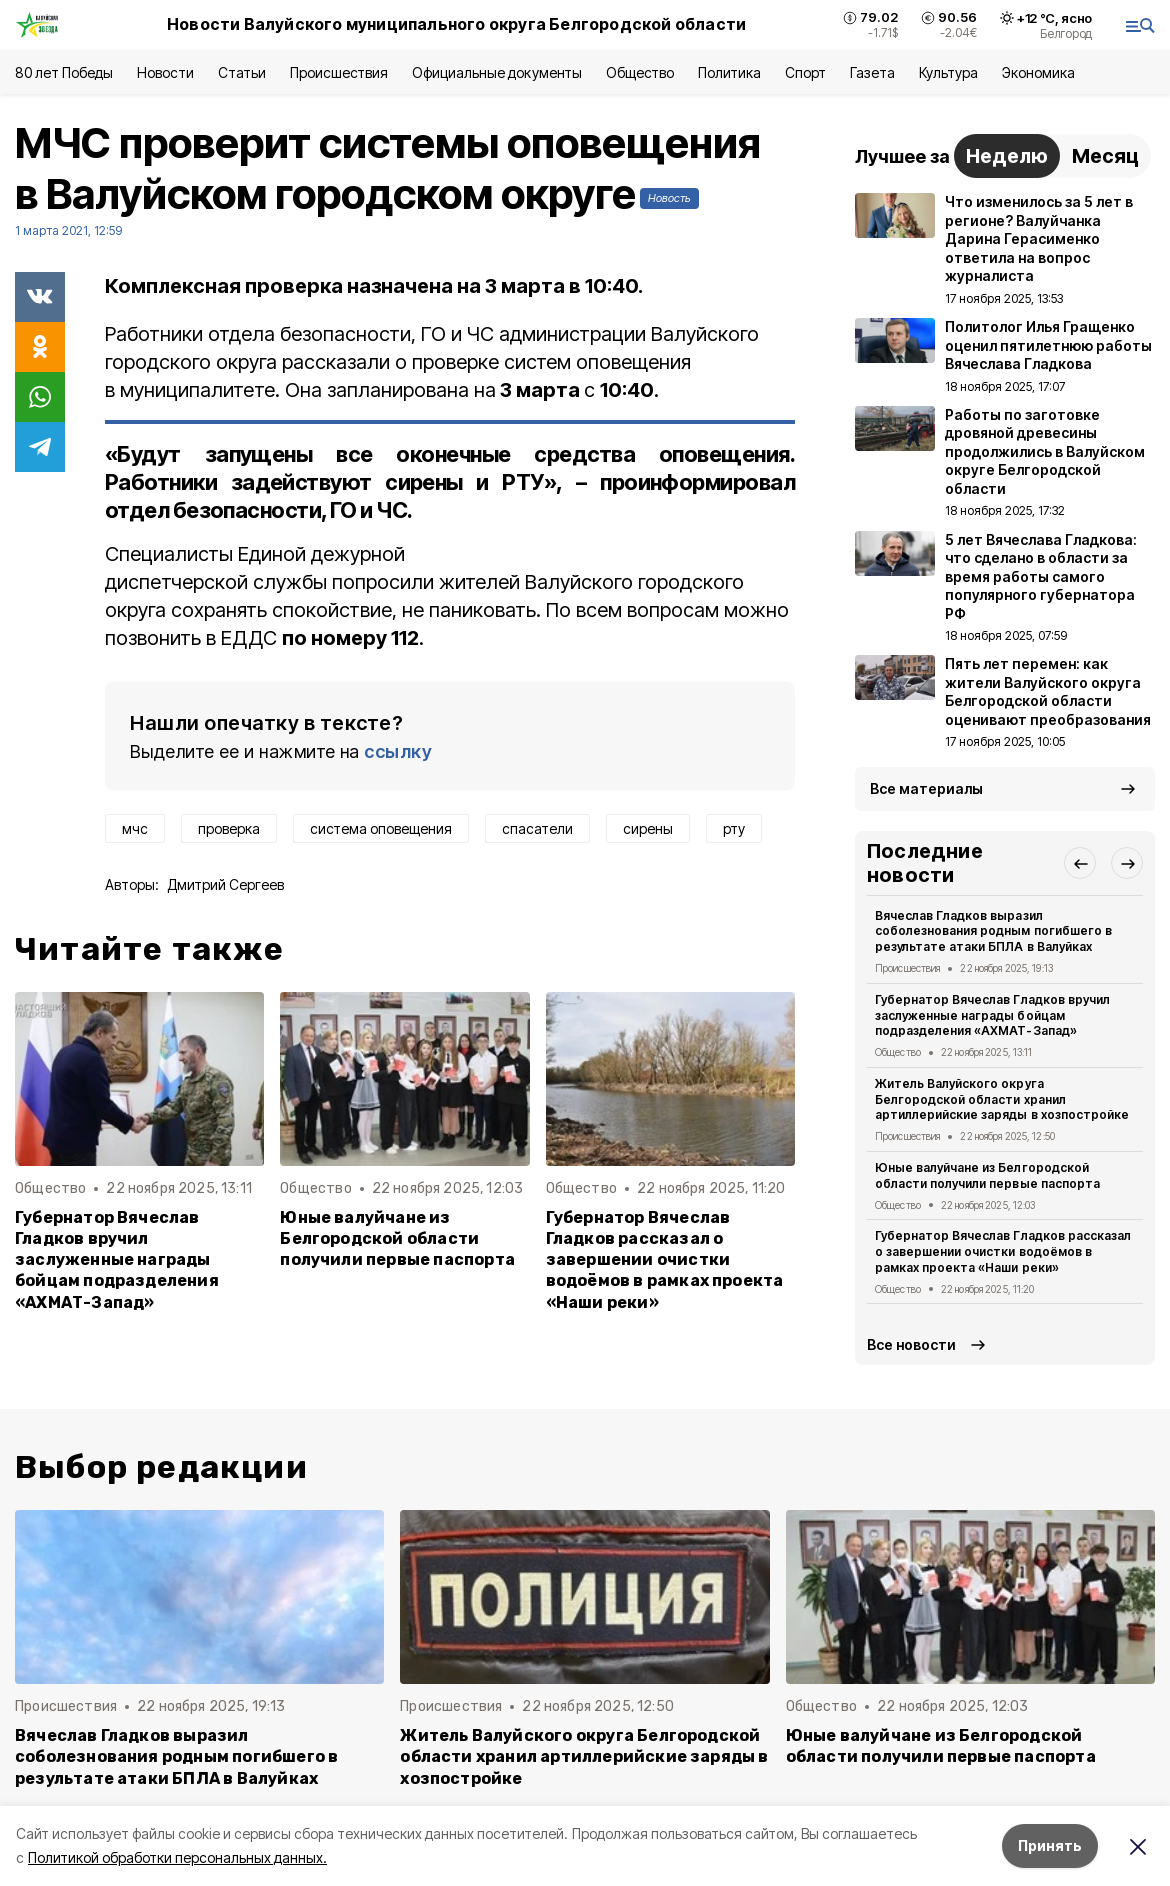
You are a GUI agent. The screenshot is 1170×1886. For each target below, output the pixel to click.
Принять (1050, 1845)
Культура (948, 72)
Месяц (1105, 156)
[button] (1080, 863)
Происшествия (339, 72)
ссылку (398, 751)
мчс (135, 828)
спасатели (537, 828)
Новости (165, 72)
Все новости (911, 1344)
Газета (872, 72)
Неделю (1007, 156)
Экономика (1038, 72)
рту (734, 828)
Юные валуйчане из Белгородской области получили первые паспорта (397, 1238)
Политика (729, 72)
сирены (648, 828)
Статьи (242, 72)
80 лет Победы (64, 72)
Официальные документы (497, 72)
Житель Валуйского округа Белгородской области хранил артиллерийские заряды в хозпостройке (1002, 1099)
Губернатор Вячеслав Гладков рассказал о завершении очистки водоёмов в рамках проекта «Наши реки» (665, 1259)
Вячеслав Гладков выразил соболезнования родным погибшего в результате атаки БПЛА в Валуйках (993, 931)
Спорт (805, 72)
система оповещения (381, 828)
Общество (640, 72)
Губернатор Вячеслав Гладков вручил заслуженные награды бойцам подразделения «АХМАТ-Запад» (117, 1259)
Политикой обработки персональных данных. (177, 1857)
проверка (229, 828)
